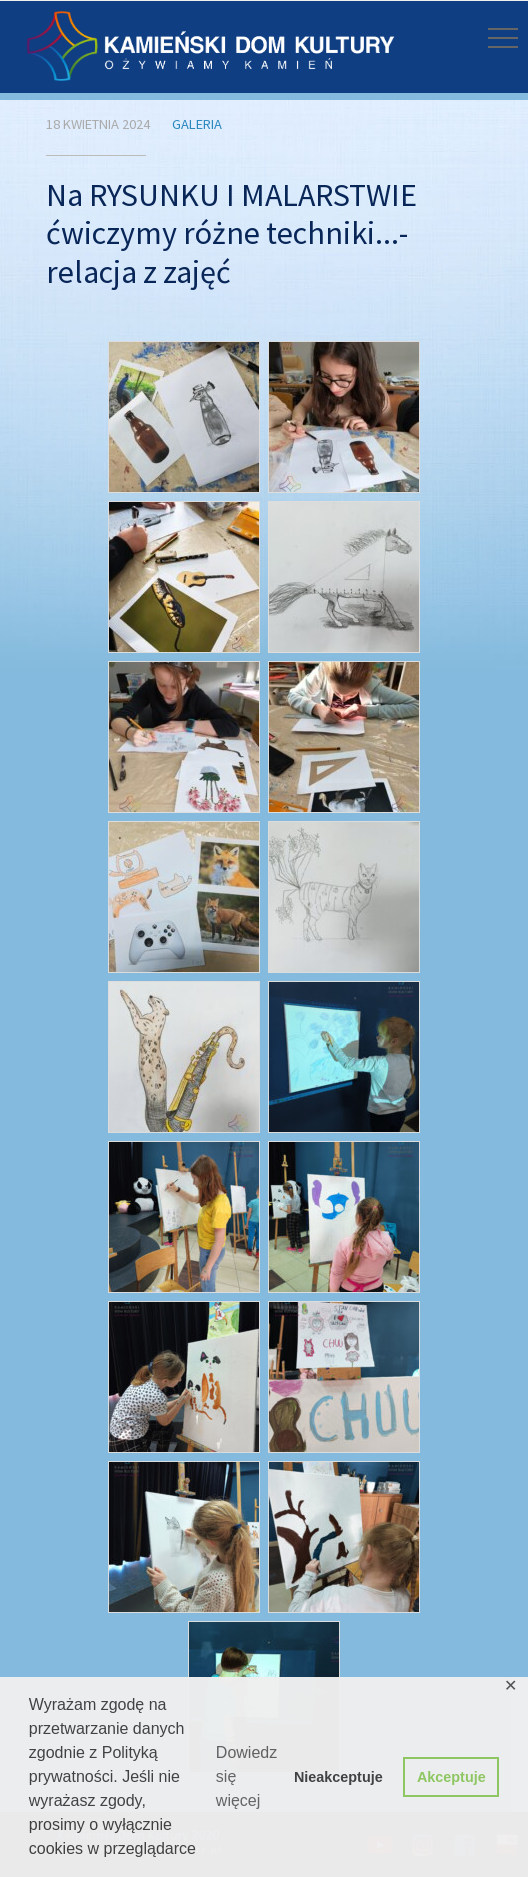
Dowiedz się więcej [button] (246, 1776)
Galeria (197, 124)
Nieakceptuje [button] (338, 1777)
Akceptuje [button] (451, 1777)
